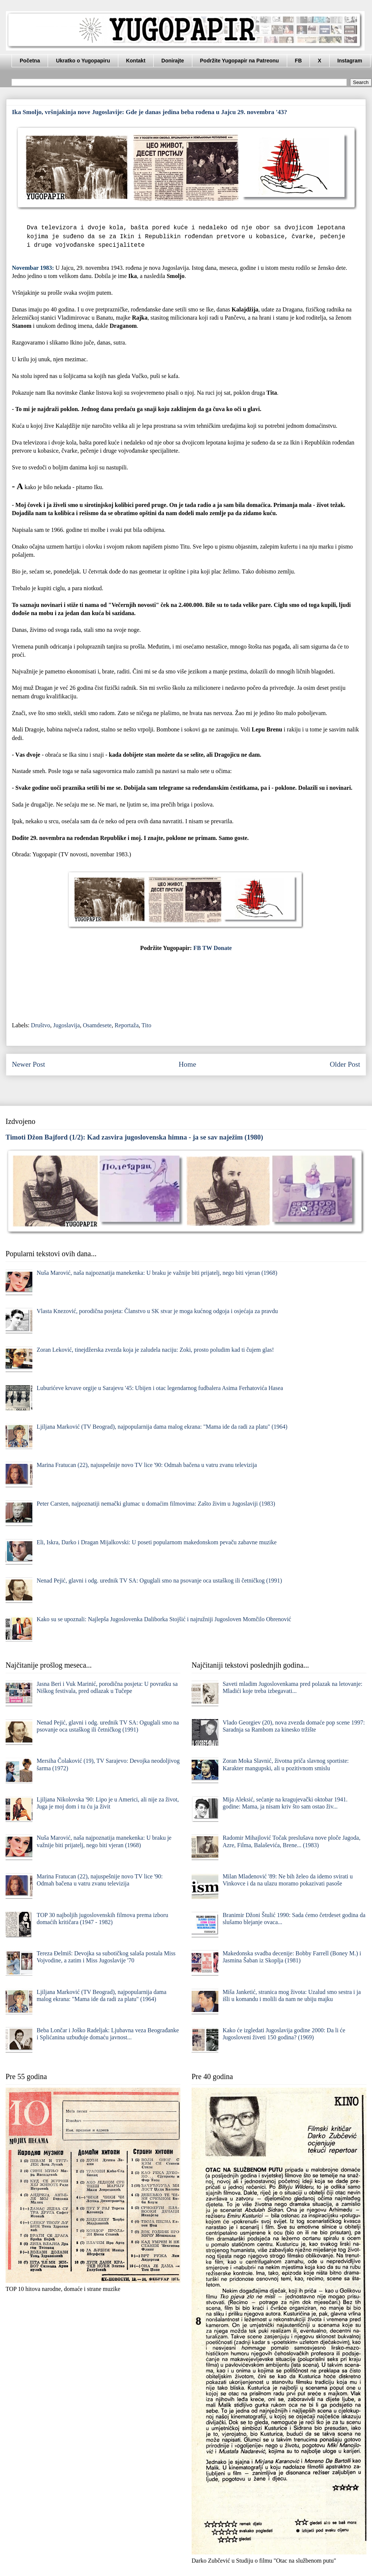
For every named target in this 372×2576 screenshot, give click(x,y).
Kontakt (135, 61)
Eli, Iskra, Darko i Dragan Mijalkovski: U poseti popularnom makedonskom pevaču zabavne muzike (156, 1542)
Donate (223, 948)
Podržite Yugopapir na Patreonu (239, 61)
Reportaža (127, 1025)
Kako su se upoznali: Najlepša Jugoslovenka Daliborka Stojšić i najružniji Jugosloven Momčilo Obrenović (163, 1619)
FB (298, 61)
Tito (146, 1025)
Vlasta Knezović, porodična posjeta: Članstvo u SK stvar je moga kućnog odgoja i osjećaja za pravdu (157, 1311)
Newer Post (28, 1064)
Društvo (40, 1025)
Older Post (345, 1064)
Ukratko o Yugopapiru (83, 61)
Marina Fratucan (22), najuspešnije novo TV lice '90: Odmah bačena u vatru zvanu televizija (146, 1465)
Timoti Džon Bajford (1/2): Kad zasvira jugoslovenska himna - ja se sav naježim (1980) (134, 1137)
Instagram (349, 61)
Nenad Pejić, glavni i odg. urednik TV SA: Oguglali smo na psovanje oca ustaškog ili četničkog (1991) (159, 1580)
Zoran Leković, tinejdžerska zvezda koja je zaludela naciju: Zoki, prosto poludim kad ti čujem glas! (155, 1350)
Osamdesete (97, 1025)
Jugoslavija (66, 1025)
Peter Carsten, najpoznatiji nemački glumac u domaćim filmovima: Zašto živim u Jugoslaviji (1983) (155, 1503)
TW (207, 948)
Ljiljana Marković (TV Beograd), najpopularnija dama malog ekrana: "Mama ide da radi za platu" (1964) (161, 1426)
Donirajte (172, 61)
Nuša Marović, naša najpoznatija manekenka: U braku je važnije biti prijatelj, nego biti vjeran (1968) (156, 1273)
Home (187, 1064)
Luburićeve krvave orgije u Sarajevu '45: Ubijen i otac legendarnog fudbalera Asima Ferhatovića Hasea (159, 1388)
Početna (30, 61)
